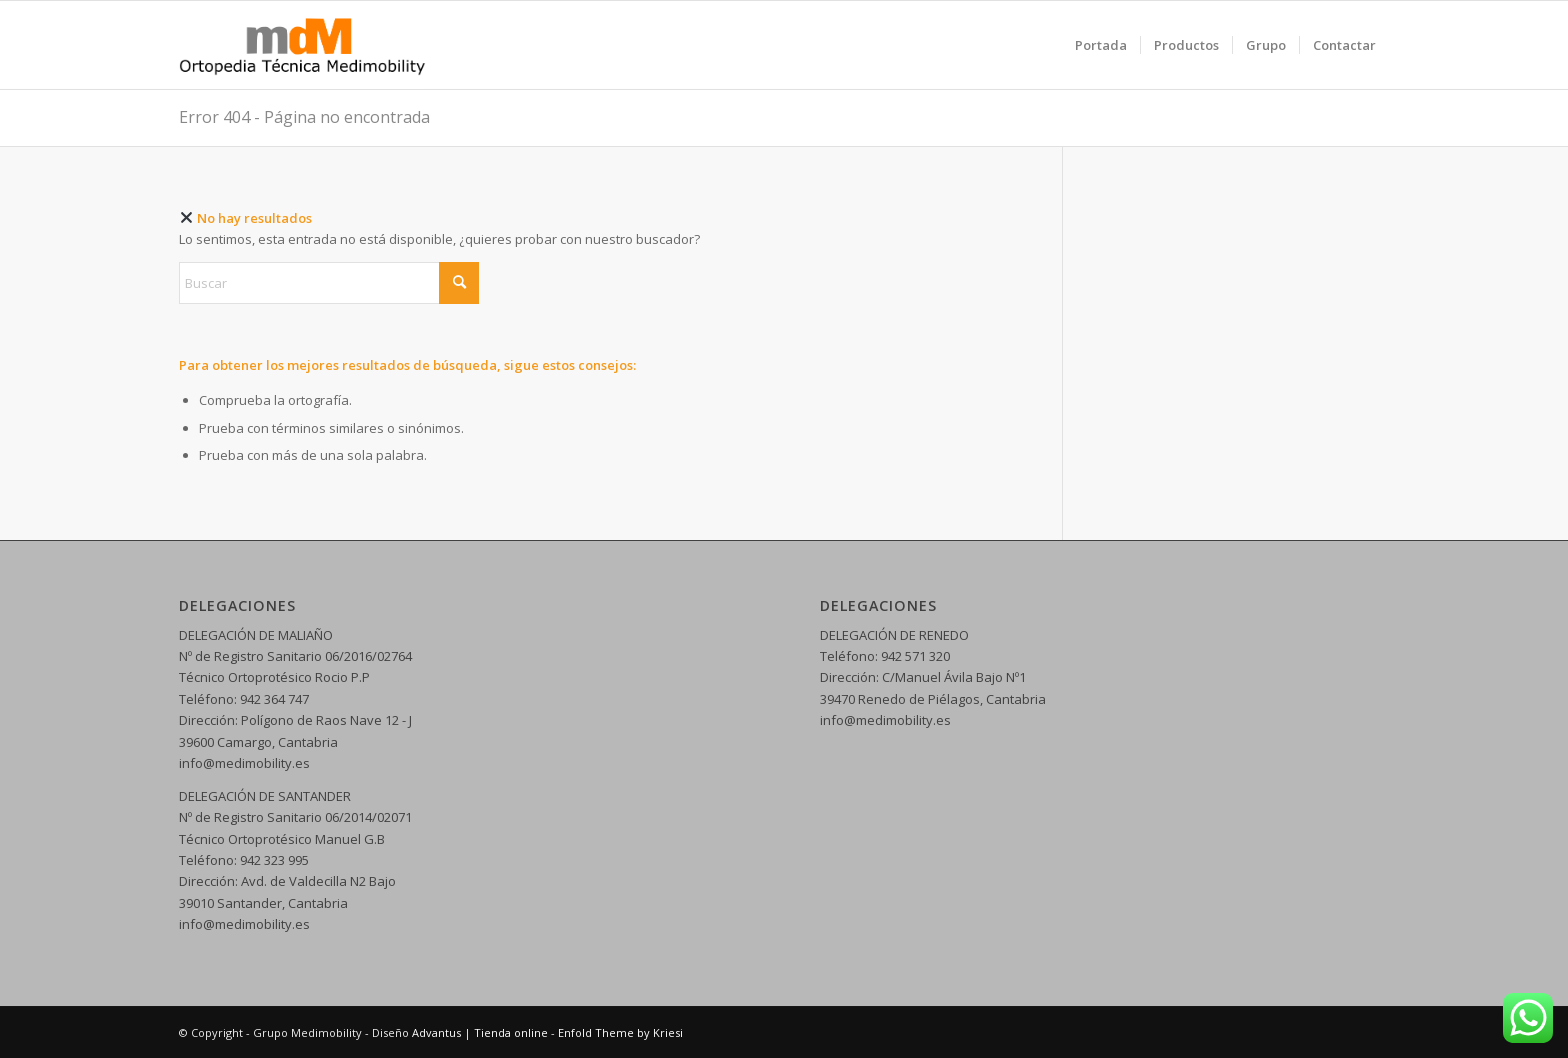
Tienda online (511, 1032)
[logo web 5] (302, 45)
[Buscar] (329, 283)
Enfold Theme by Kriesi (620, 1032)
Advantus (436, 1032)
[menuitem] (1101, 45)
